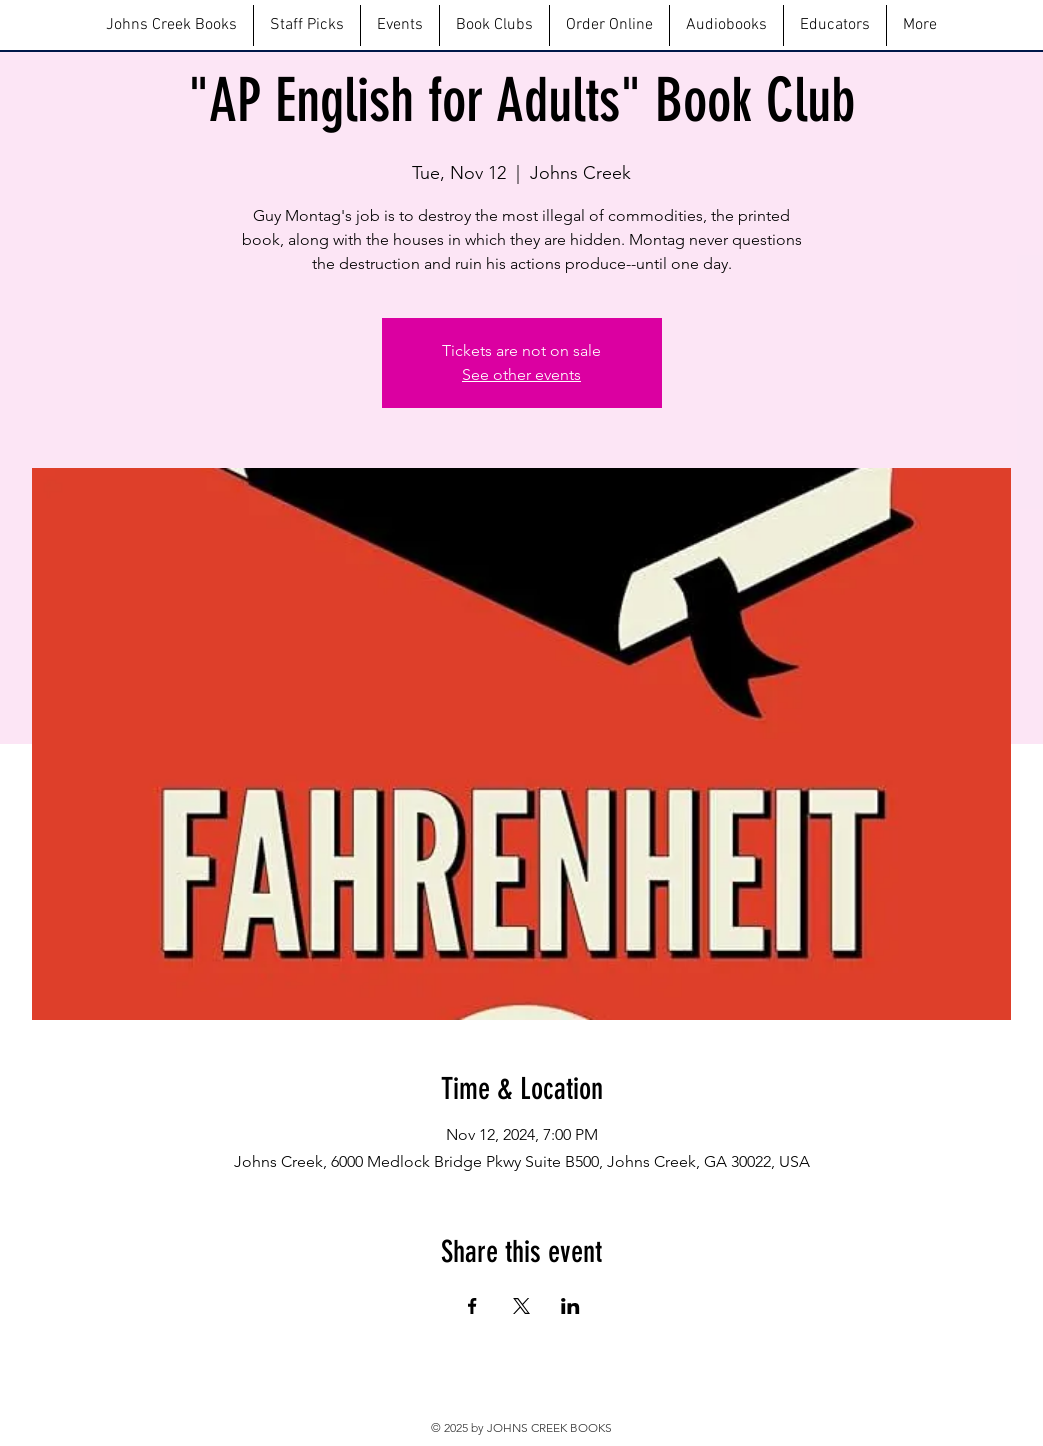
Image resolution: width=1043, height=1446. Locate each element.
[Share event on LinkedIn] (570, 1306)
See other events (521, 374)
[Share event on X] (521, 1306)
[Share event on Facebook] (472, 1306)
